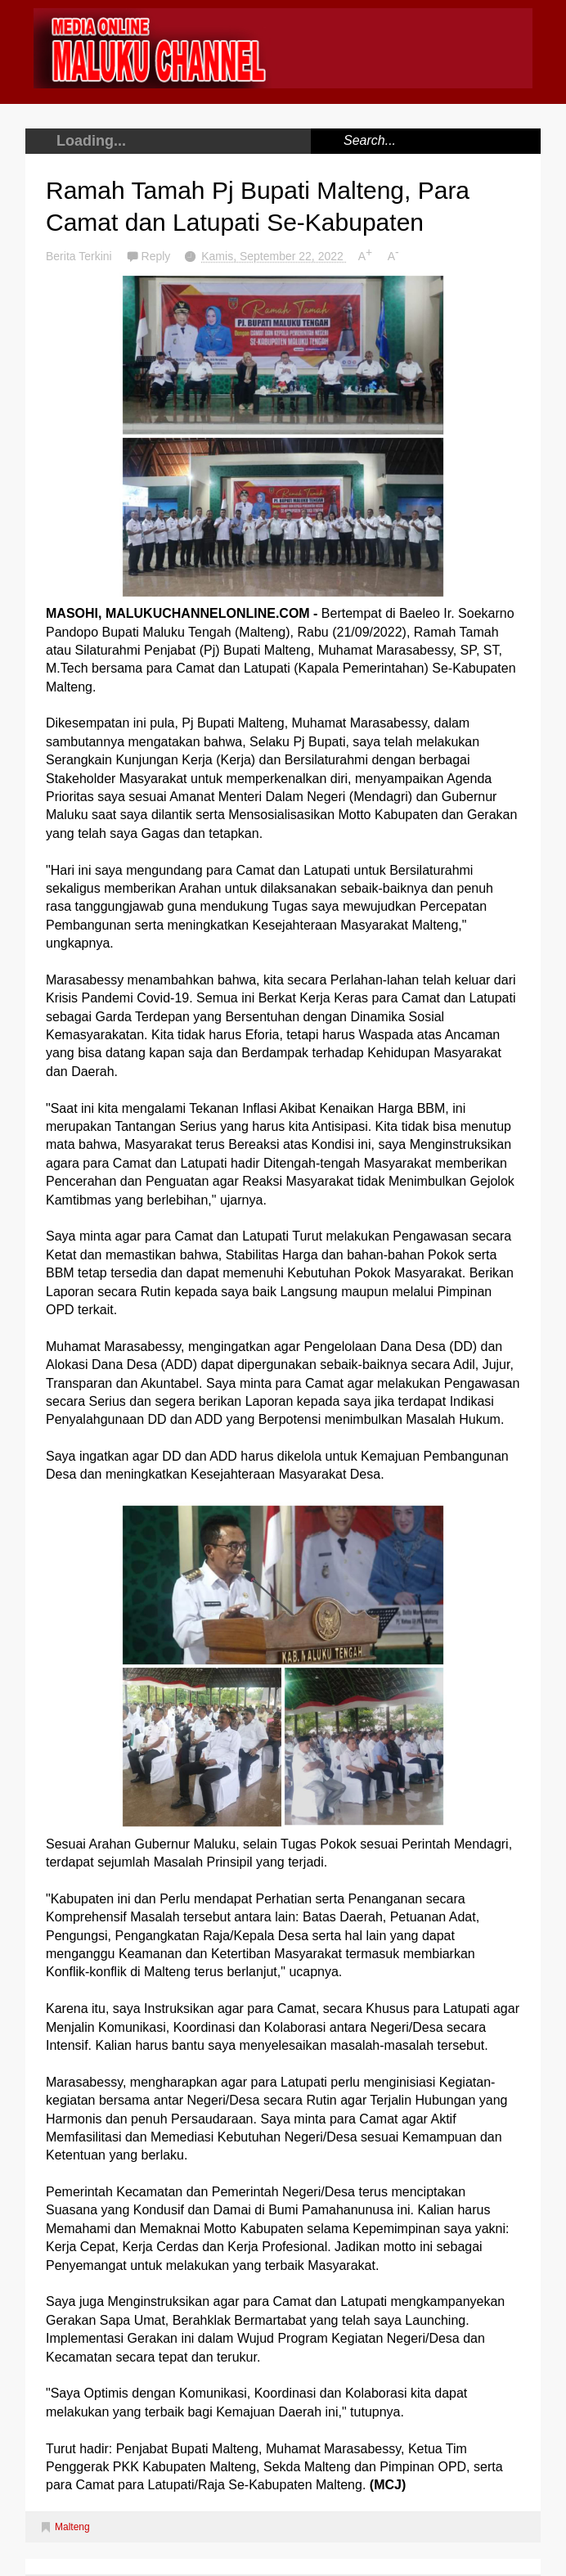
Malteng (72, 2527)
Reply (158, 256)
